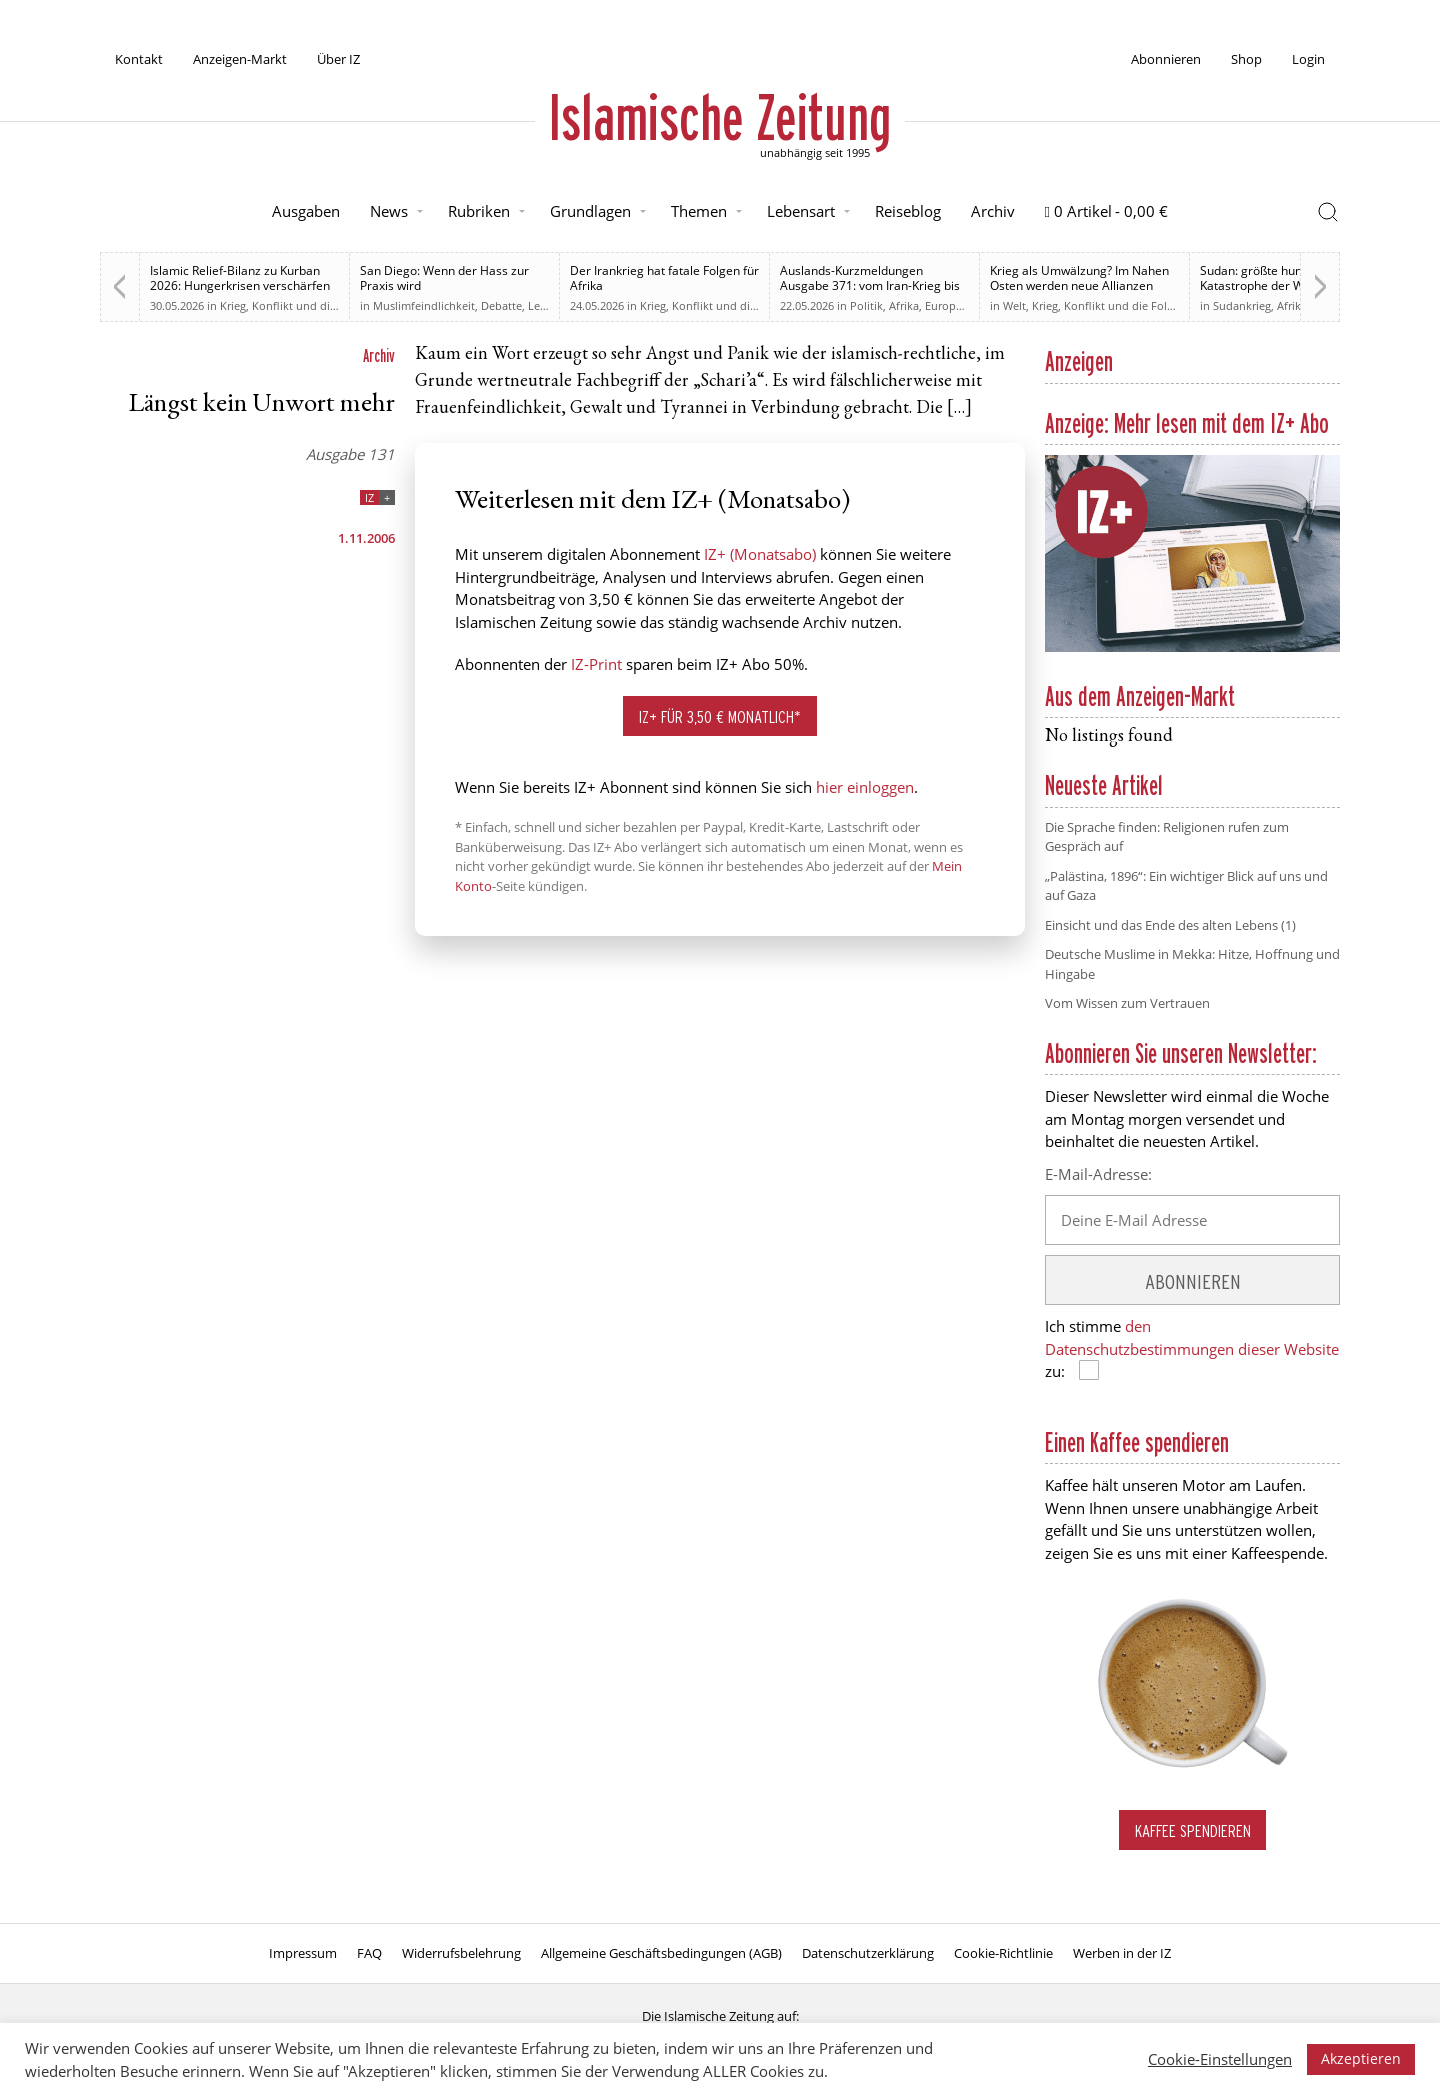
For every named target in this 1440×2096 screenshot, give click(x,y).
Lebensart (801, 211)
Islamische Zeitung (720, 117)
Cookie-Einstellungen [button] (1220, 2059)
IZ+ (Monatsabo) (760, 554)
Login (1308, 59)
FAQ (369, 1953)
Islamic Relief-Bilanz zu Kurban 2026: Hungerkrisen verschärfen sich (240, 285)
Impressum (303, 1953)
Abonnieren (1166, 59)
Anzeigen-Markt (240, 59)
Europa (943, 305)
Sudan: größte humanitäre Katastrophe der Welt (1273, 278)
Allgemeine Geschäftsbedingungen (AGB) (661, 1953)
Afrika (904, 305)
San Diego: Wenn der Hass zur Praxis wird (444, 278)
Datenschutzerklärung (868, 1953)
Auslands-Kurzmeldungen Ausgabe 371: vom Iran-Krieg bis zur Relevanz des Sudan (870, 285)
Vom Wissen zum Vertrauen (1127, 1003)
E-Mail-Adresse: (1098, 1174)
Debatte (501, 305)
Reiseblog (908, 211)
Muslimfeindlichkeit (424, 305)
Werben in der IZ (1122, 1953)
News (389, 211)
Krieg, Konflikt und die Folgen (297, 305)
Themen (699, 211)
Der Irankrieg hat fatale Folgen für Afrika (664, 278)
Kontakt (139, 59)
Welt (1014, 305)
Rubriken (479, 211)
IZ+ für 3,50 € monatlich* (720, 716)
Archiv (993, 211)
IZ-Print (596, 664)
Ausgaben (306, 211)
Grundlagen (590, 211)
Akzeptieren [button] (1361, 2058)
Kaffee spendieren (1193, 1830)
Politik (866, 305)
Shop (1246, 59)
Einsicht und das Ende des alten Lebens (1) (1170, 925)
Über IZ (338, 59)
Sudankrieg (1242, 305)
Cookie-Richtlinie (1003, 1953)
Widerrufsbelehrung (461, 1953)
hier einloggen (865, 787)
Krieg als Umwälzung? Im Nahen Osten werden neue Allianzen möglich (1079, 285)
